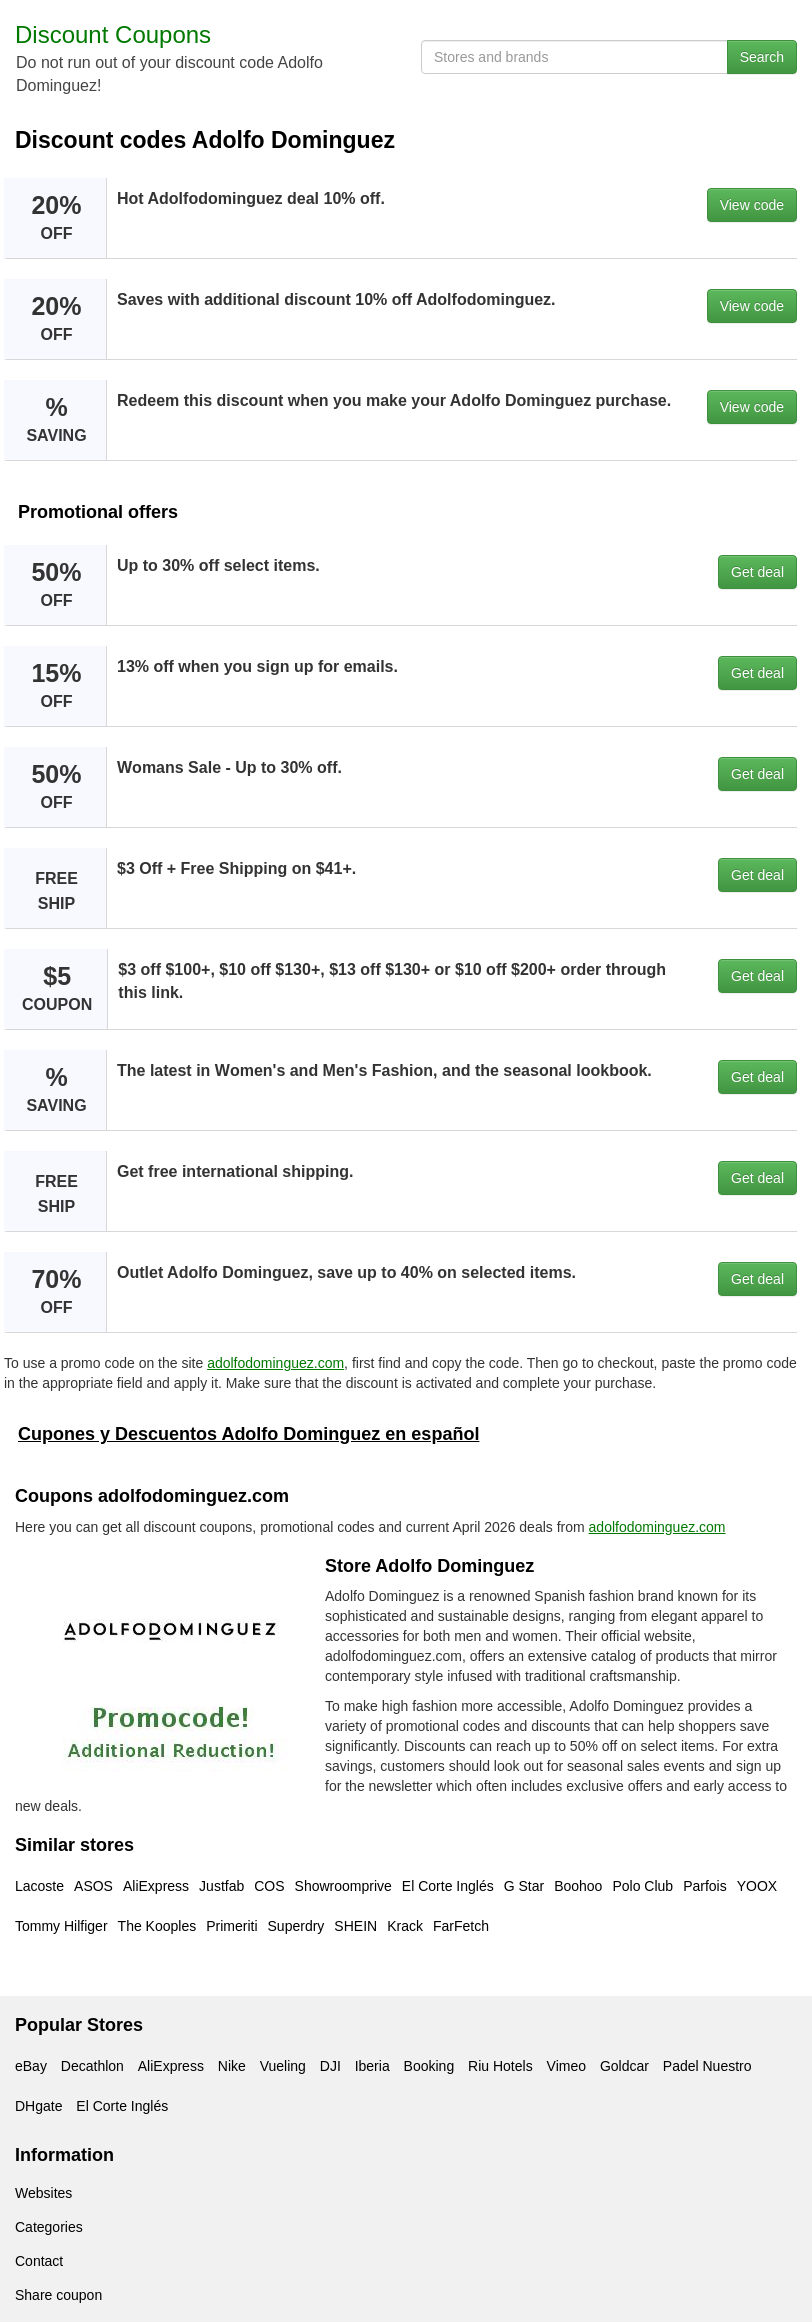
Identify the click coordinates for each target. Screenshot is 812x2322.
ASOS (93, 1886)
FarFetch (461, 1926)
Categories (49, 2227)
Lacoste (39, 1886)
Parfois (705, 1886)
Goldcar (624, 2066)
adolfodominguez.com (275, 1363)
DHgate (38, 2106)
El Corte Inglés (448, 1886)
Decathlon (92, 2066)
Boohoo (578, 1886)
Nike (232, 2066)
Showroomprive (343, 1886)
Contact (39, 2261)
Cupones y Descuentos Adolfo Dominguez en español (248, 1434)
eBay (31, 2066)
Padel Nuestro (707, 2066)
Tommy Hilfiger (61, 1926)
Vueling (283, 2066)
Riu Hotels (500, 2066)
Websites (43, 2193)
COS (269, 1886)
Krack (405, 1926)
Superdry (296, 1926)
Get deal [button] (757, 572)
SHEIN (355, 1926)
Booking (429, 2066)
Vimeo (566, 2066)
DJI (330, 2066)
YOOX (757, 1886)
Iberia (372, 2066)
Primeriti (231, 1926)
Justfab (221, 1886)
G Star (524, 1886)
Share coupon (58, 2295)
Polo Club (642, 1886)
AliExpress (156, 1886)
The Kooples (157, 1926)
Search (762, 57)
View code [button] (752, 205)
